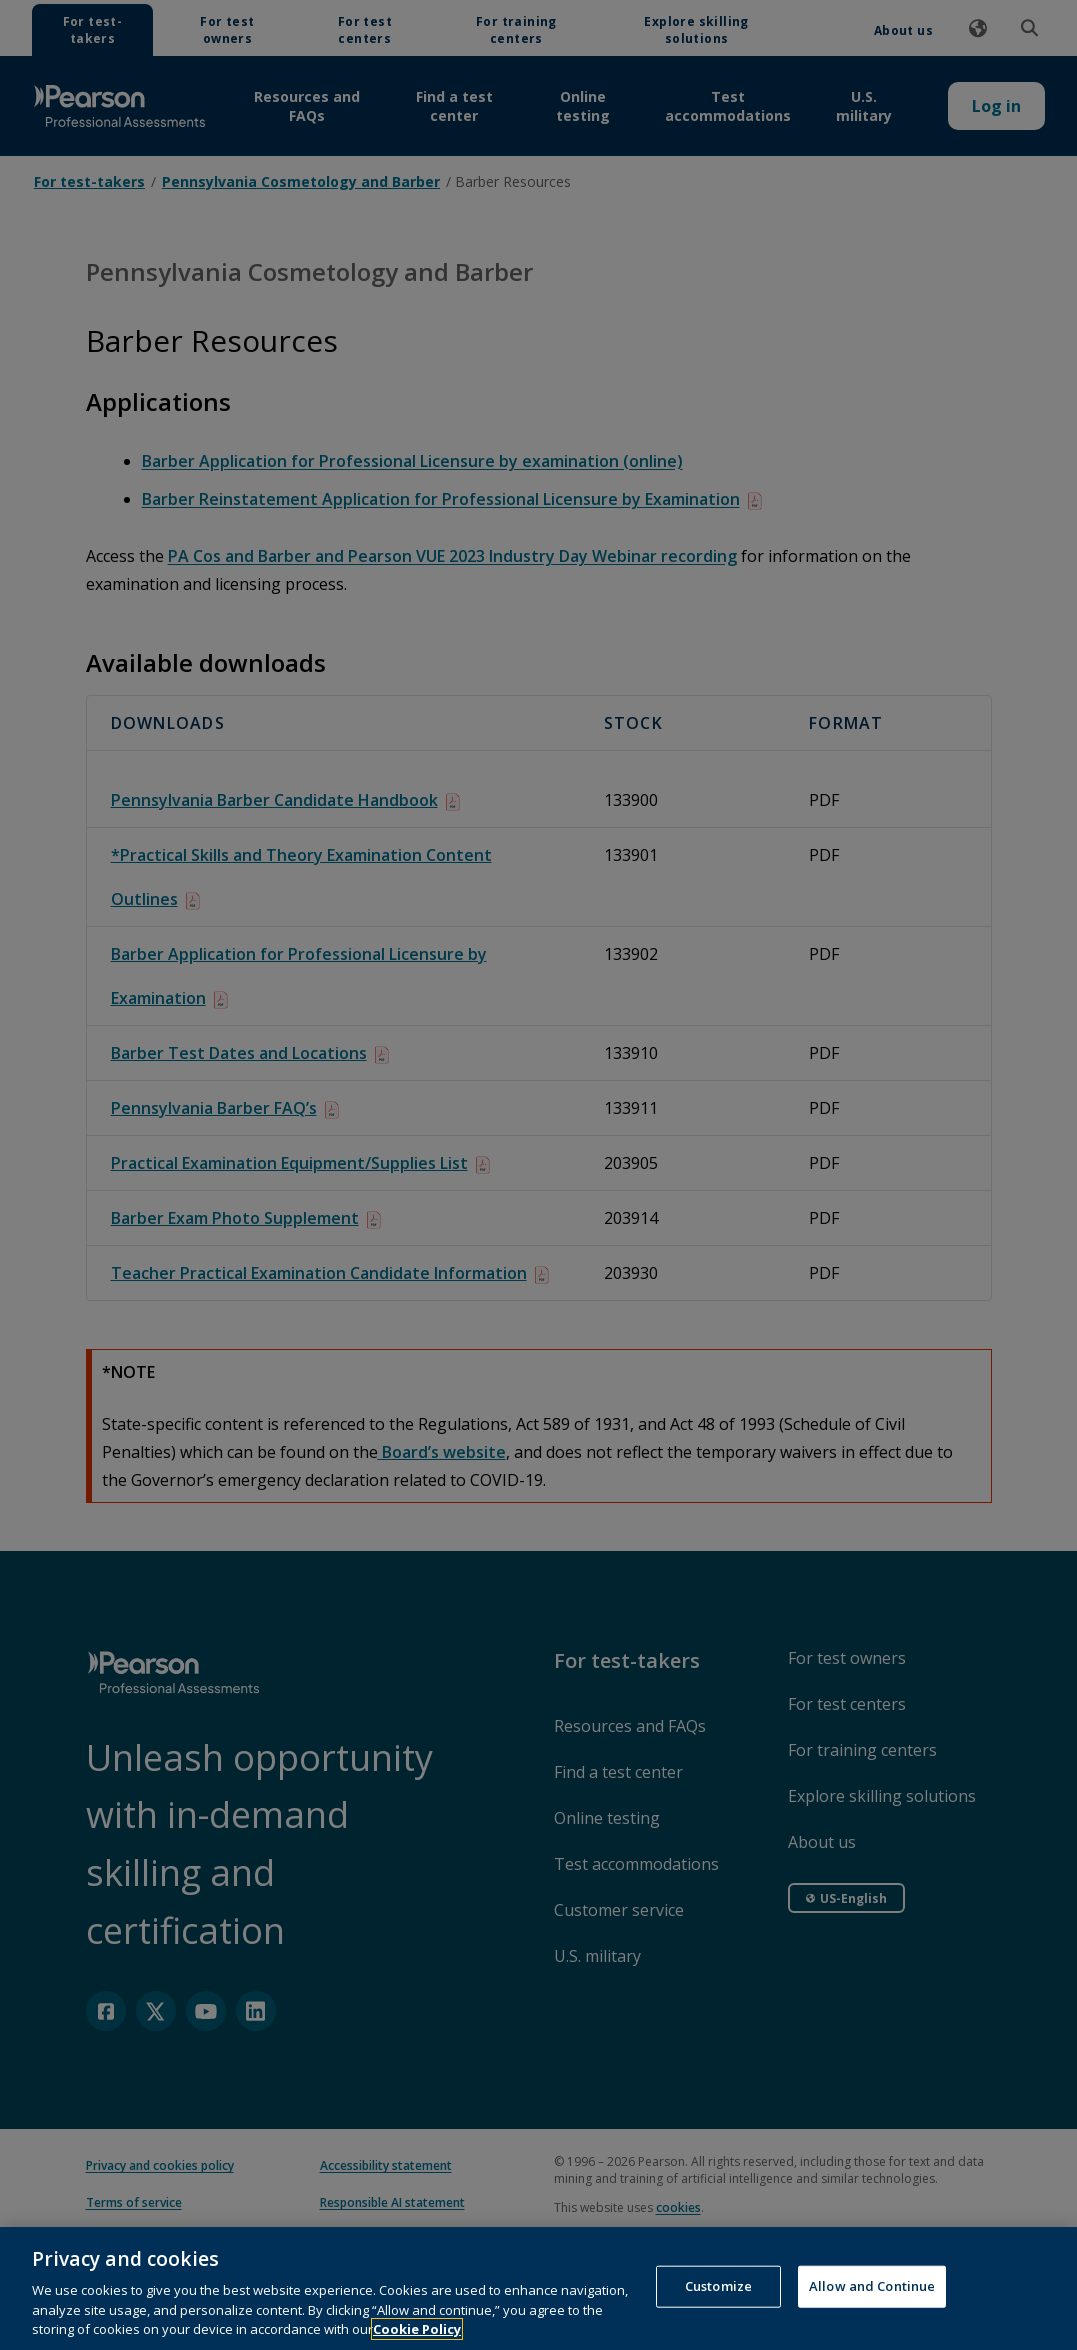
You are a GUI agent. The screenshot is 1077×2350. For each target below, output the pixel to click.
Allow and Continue (872, 2314)
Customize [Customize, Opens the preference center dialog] (718, 2314)
